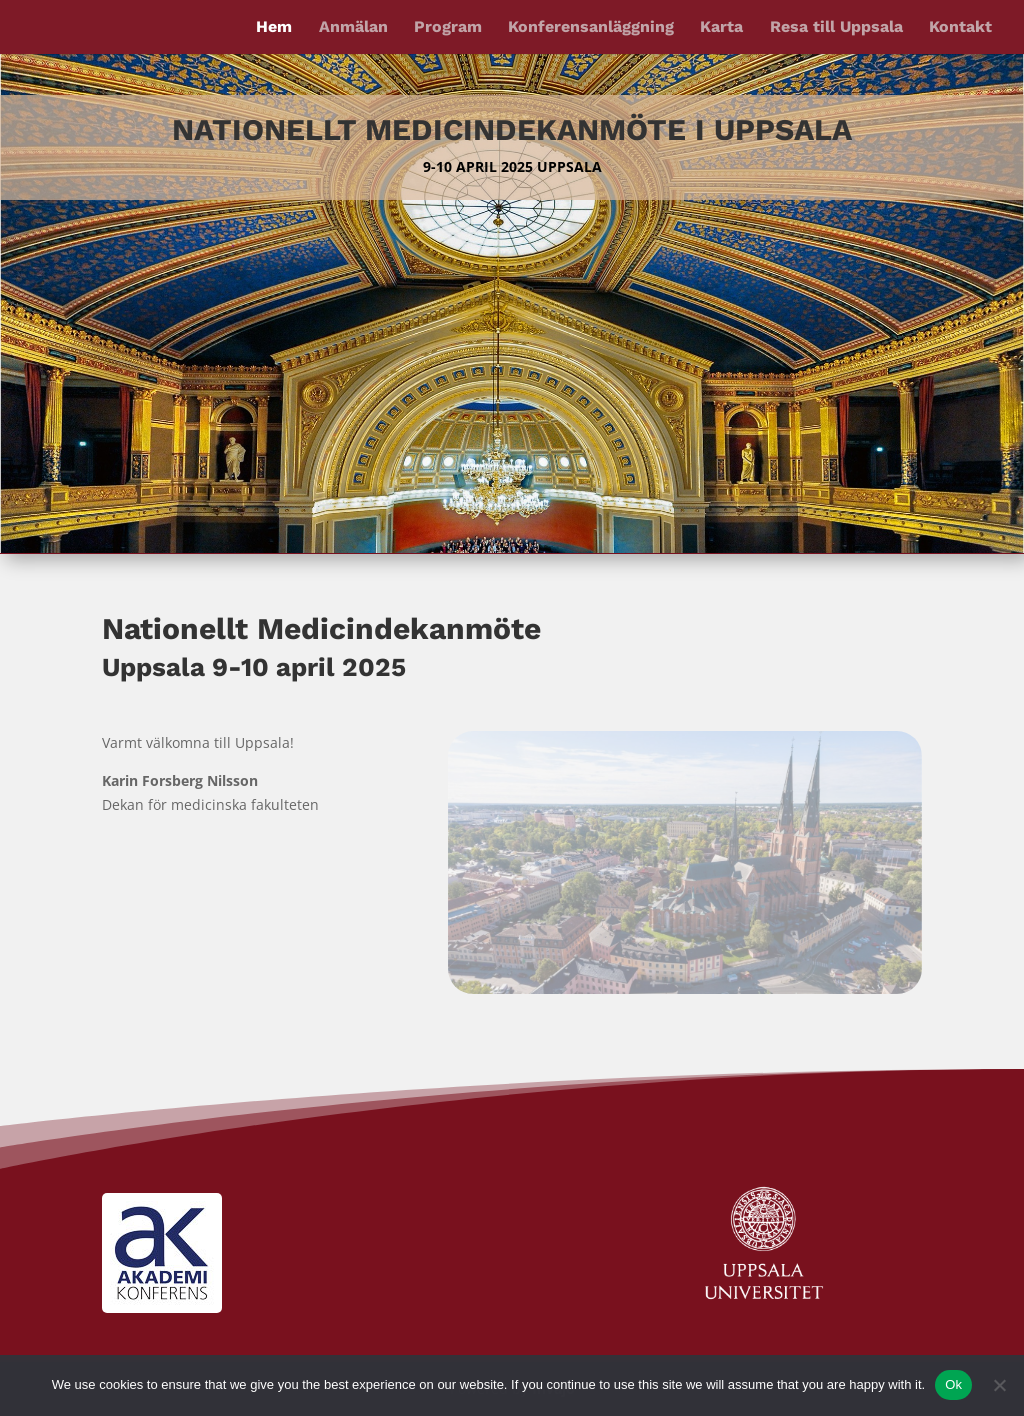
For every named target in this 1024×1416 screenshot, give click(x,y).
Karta (721, 28)
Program (448, 28)
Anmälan (353, 28)
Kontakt (960, 28)
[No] (999, 1385)
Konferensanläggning (591, 28)
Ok (953, 1384)
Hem (274, 28)
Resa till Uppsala (836, 28)
